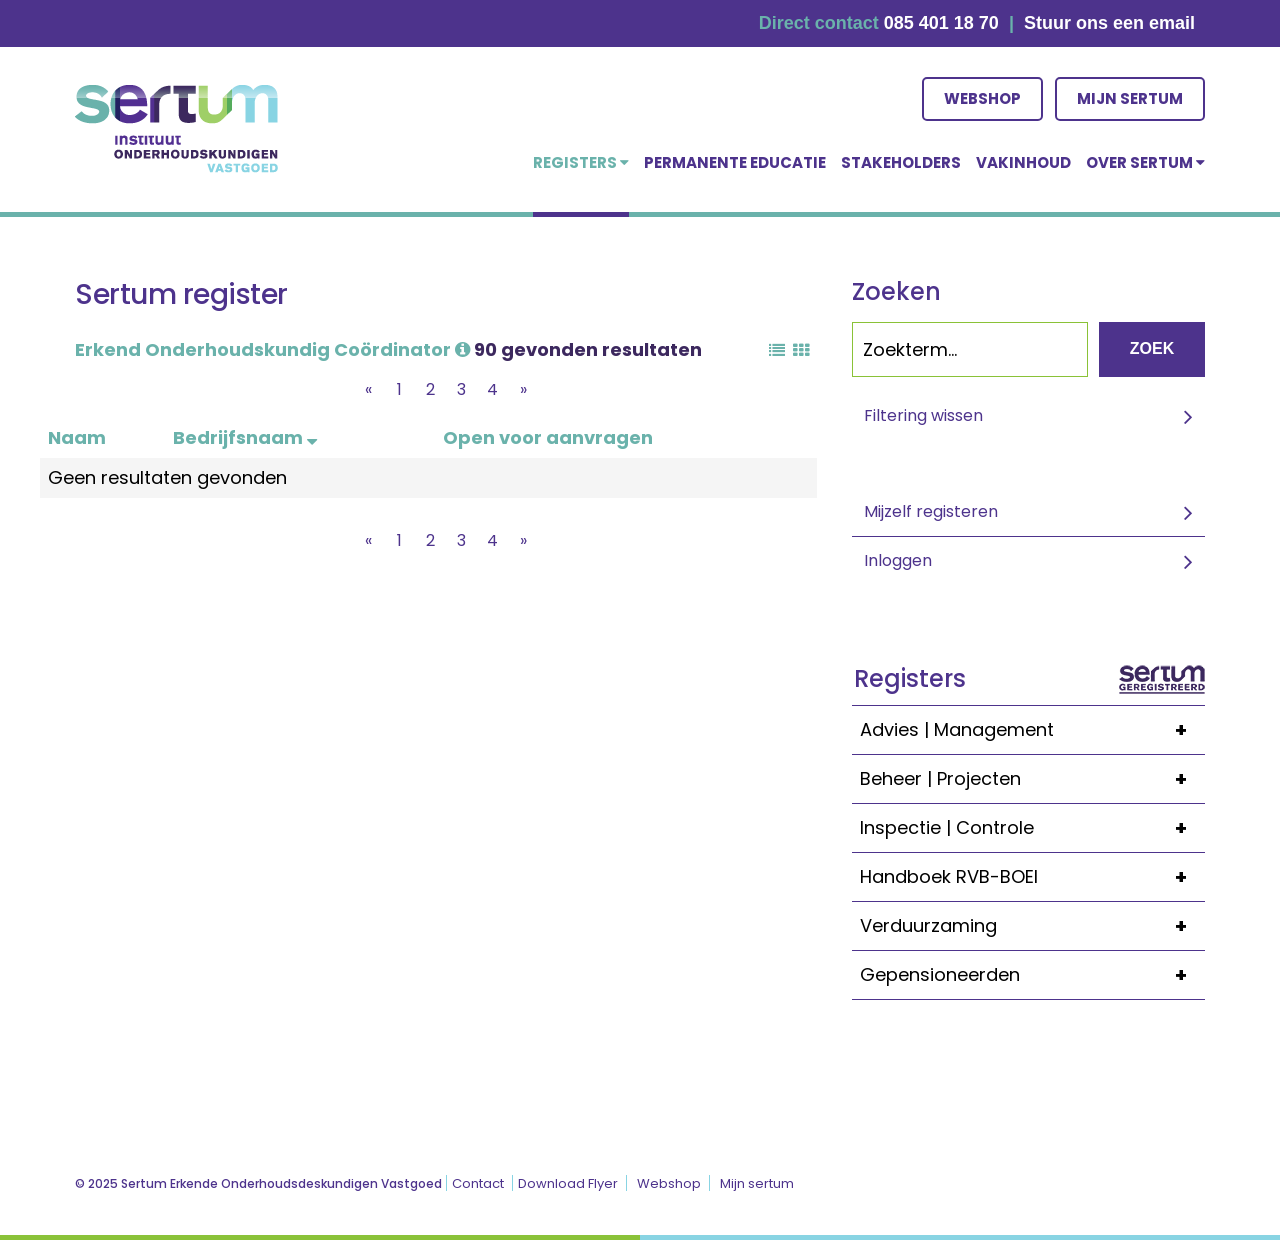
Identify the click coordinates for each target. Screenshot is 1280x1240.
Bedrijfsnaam (245, 437)
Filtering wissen (923, 415)
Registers (581, 162)
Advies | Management (1032, 730)
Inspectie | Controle (1032, 828)
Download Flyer (568, 1183)
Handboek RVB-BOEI (1032, 877)
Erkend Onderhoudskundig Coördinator (272, 349)
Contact (478, 1183)
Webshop (982, 98)
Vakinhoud (1023, 162)
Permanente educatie (735, 162)
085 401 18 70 (941, 23)
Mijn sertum (1130, 98)
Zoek (1152, 348)
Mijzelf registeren (931, 511)
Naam (77, 437)
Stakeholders (901, 162)
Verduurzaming (1032, 926)
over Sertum (1145, 162)
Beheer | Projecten (1032, 779)
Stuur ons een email (1109, 23)
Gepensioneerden (1032, 975)
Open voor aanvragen (548, 437)
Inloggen (898, 560)
